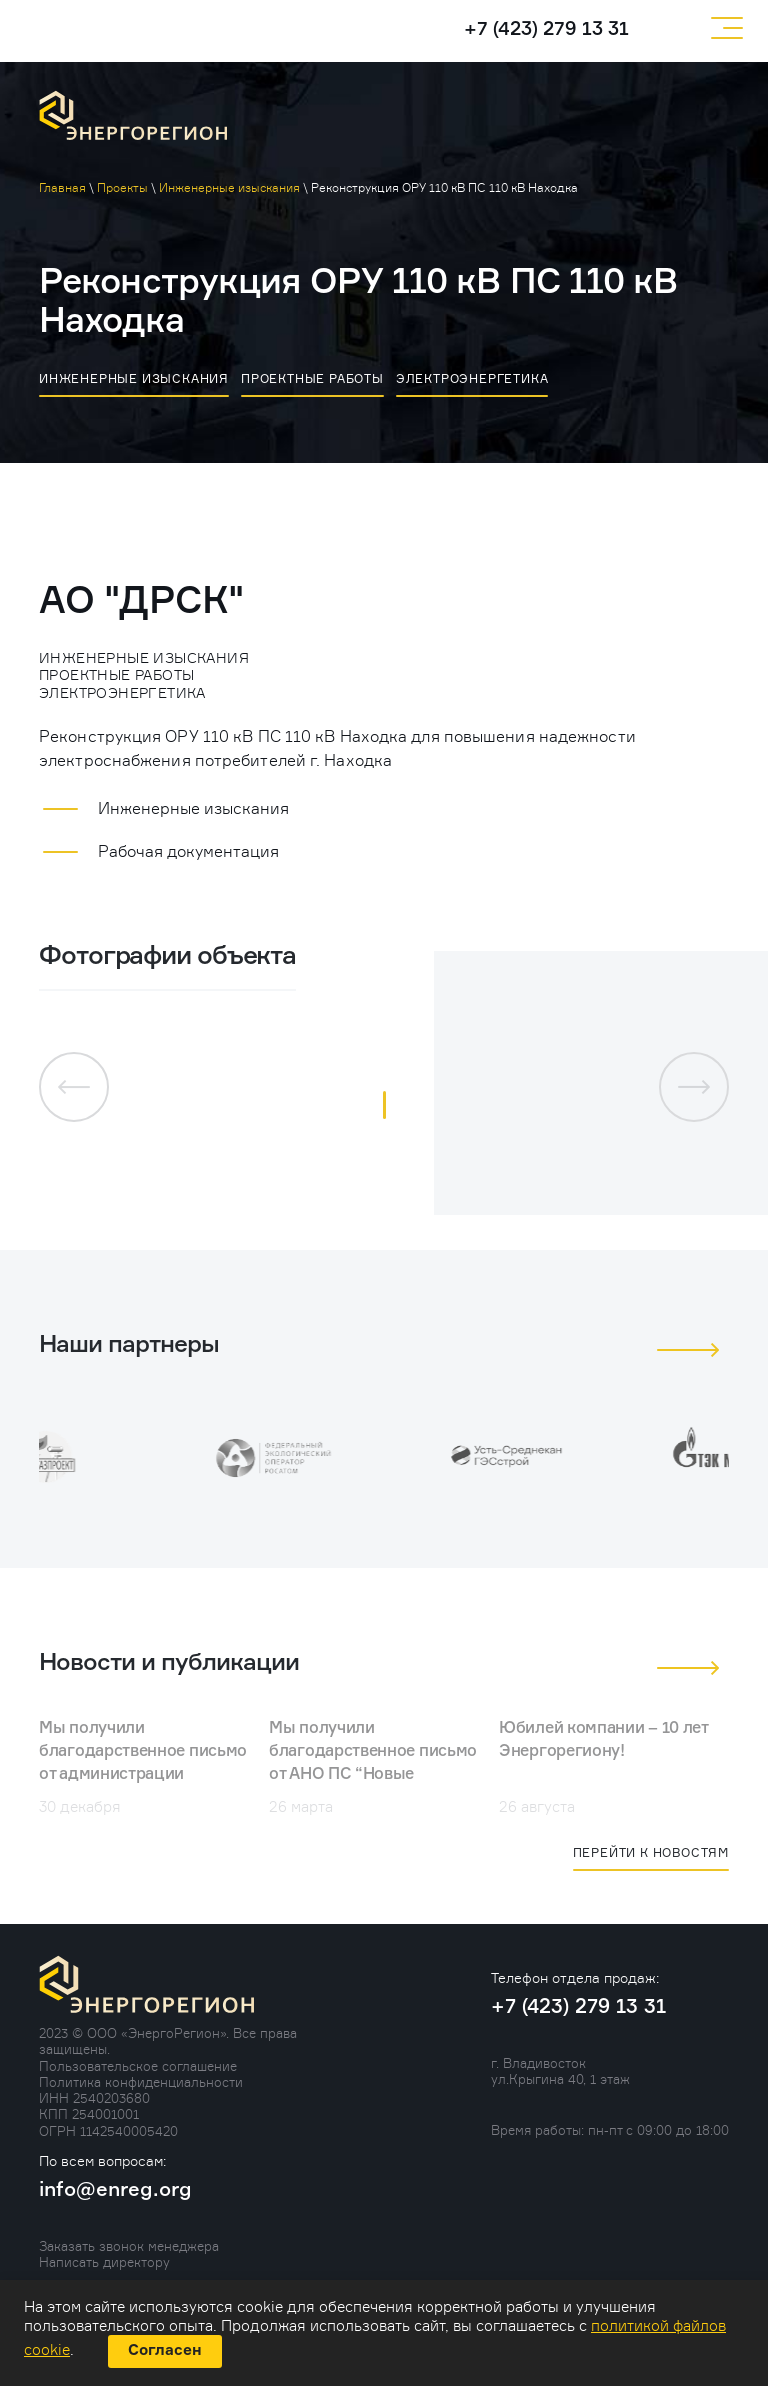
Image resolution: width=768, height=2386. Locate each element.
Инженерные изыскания (134, 378)
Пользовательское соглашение (138, 2066)
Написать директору (104, 2262)
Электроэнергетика (472, 378)
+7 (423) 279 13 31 (546, 29)
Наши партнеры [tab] (129, 1345)
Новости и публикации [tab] (169, 1663)
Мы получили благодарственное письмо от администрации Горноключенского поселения (143, 1775)
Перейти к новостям (651, 1852)
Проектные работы (312, 378)
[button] (384, 1105)
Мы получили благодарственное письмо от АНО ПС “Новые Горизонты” (373, 1763)
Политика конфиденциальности (141, 2082)
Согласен (165, 2350)
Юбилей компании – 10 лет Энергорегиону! (603, 1740)
